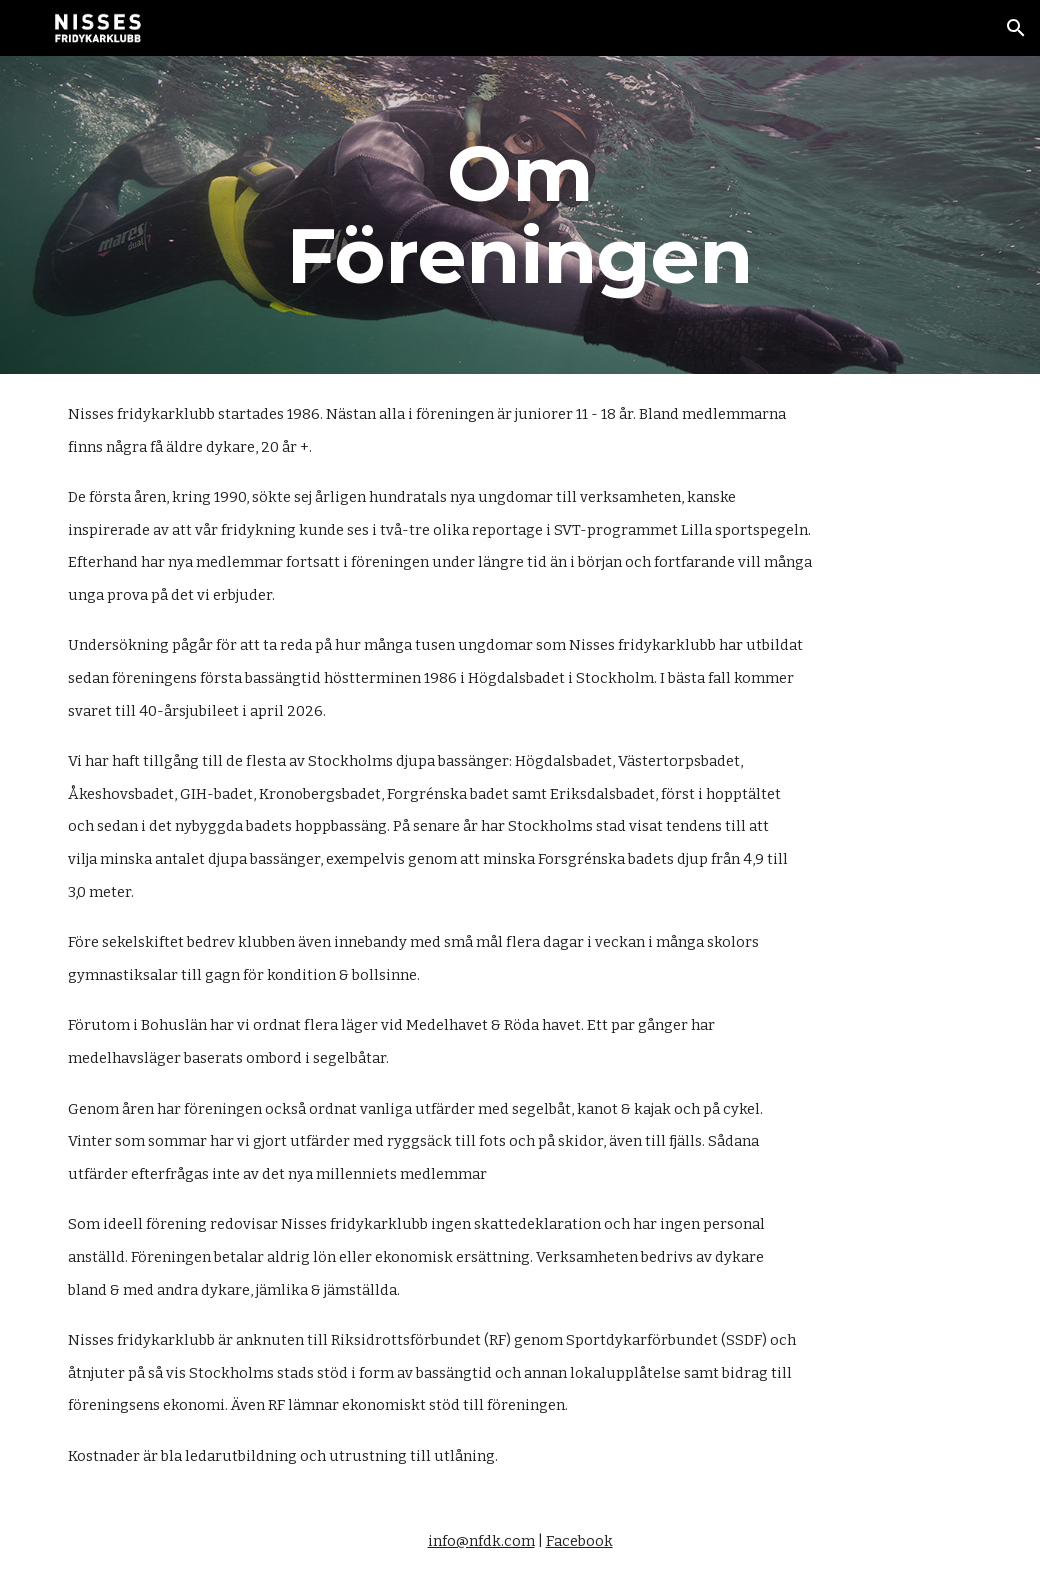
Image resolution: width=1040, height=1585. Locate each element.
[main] (520, 215)
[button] (1016, 28)
